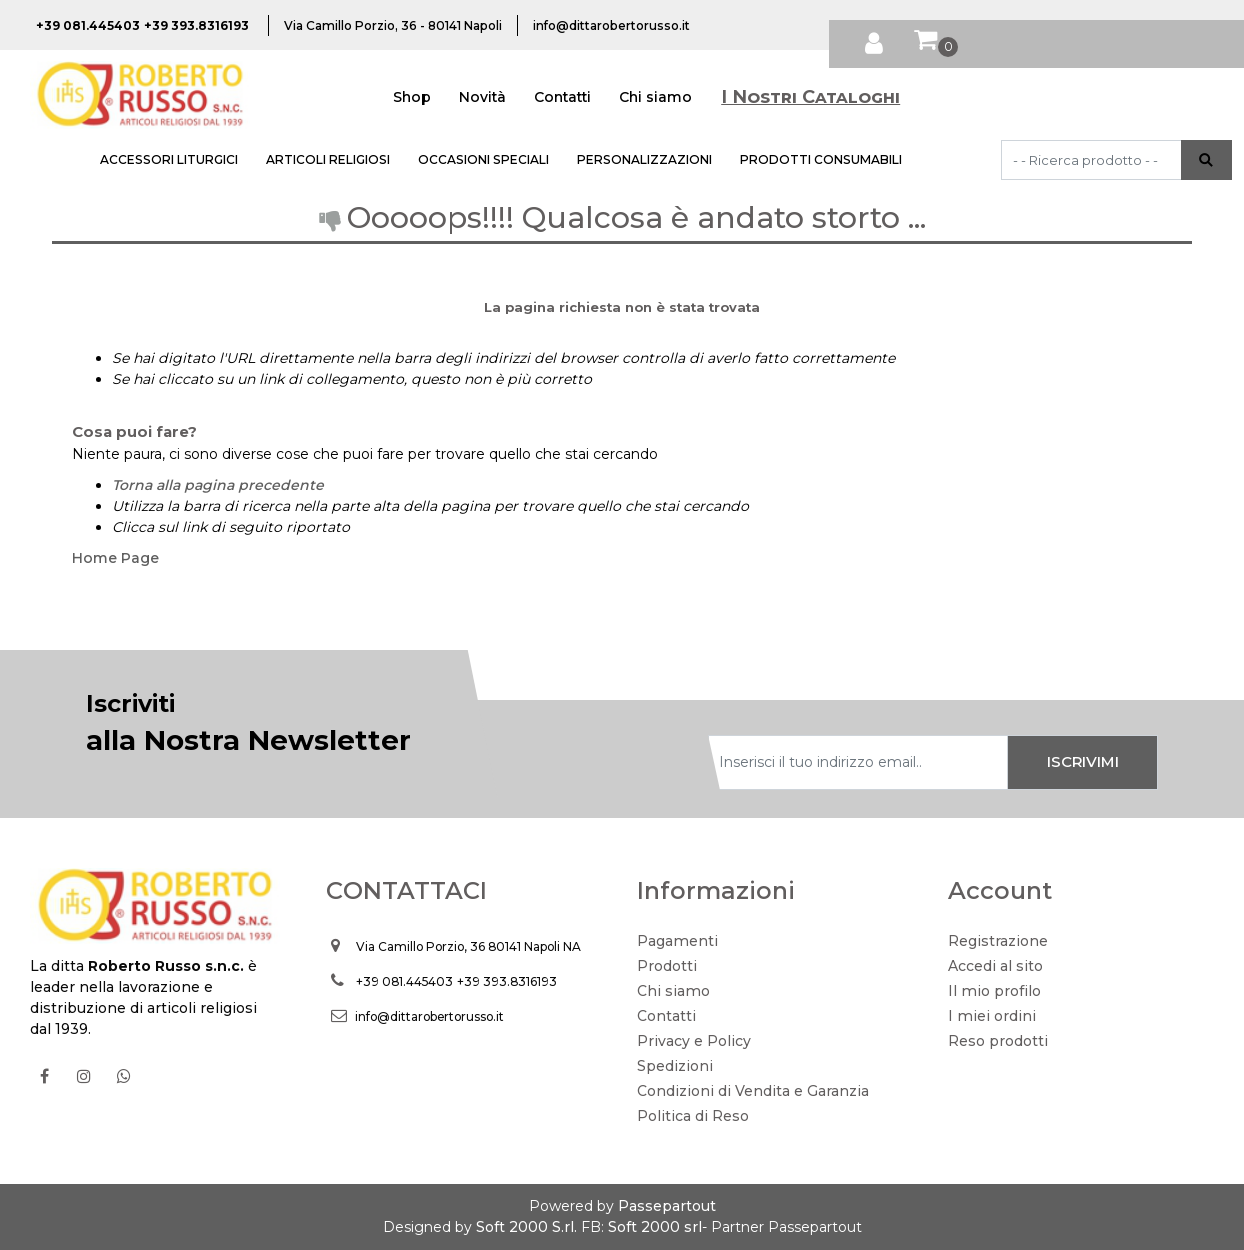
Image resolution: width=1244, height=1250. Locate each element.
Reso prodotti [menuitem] (998, 1041)
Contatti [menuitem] (562, 97)
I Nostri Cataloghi (810, 97)
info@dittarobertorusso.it (429, 1016)
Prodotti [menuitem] (667, 966)
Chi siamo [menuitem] (655, 97)
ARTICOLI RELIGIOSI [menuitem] (328, 159)
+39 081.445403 (404, 981)
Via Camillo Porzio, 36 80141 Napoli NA (468, 946)
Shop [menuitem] (412, 97)
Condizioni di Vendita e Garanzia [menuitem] (753, 1091)
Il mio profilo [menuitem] (994, 991)
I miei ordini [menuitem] (992, 1016)
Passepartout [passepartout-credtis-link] (667, 1206)
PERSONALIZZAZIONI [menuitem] (644, 159)
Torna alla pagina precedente (218, 485)
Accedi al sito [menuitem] (995, 966)
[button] (1206, 160)
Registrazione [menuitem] (998, 941)
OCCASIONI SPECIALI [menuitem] (483, 159)
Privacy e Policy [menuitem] (694, 1041)
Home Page (115, 558)
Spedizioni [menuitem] (675, 1066)
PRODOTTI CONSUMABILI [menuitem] (821, 159)
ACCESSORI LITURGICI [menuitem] (169, 159)
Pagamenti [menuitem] (677, 941)
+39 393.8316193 (507, 981)
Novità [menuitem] (482, 97)
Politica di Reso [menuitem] (693, 1116)
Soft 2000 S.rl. (526, 1227)
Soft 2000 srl (655, 1227)
